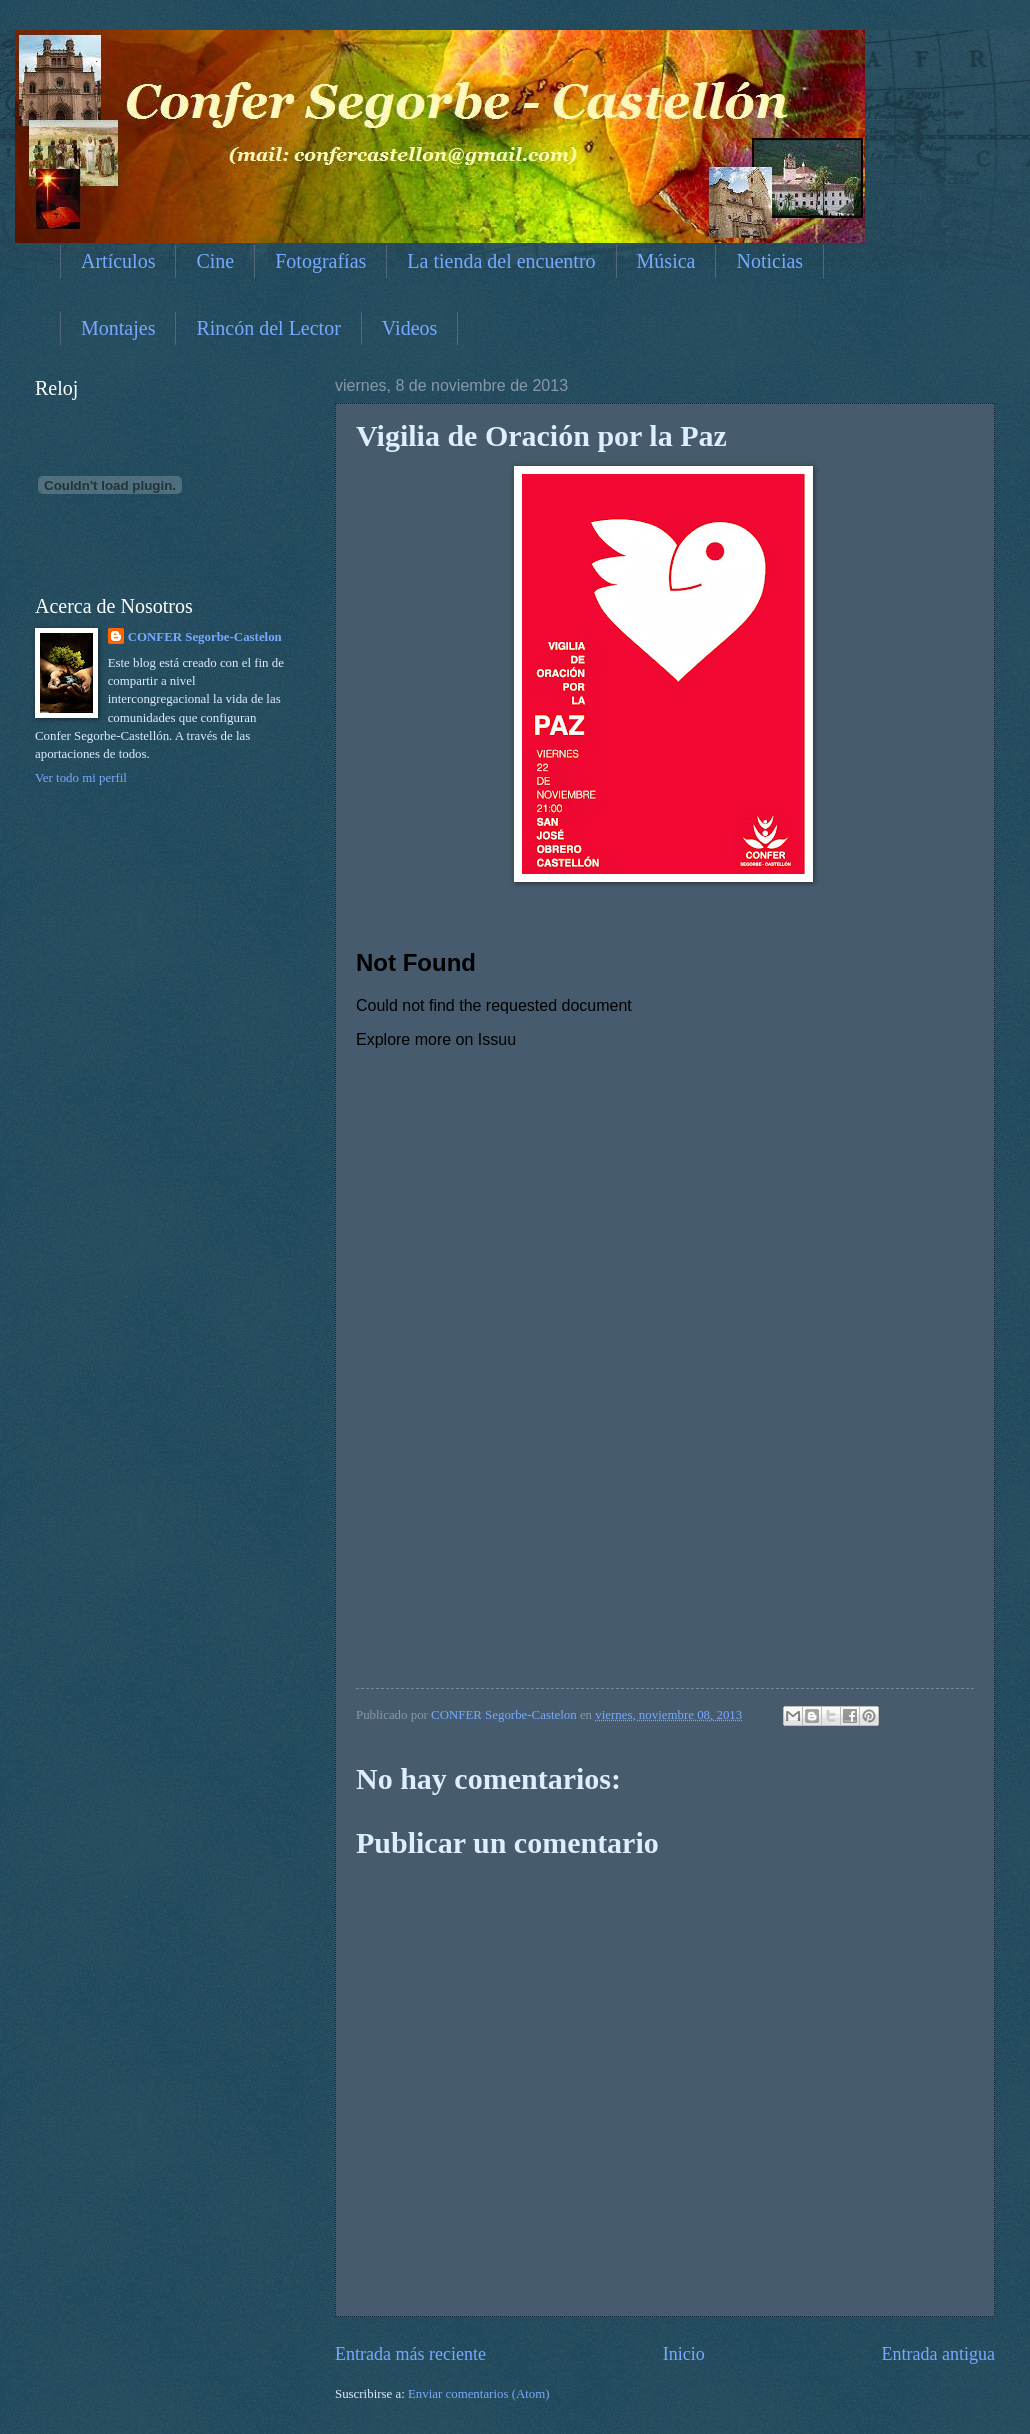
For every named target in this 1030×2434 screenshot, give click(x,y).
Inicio (684, 2354)
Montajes (118, 328)
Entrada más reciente (410, 2354)
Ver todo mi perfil (81, 778)
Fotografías (320, 261)
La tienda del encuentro (501, 261)
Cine (215, 261)
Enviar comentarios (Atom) (479, 2394)
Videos (409, 328)
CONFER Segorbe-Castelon (205, 637)
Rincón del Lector (268, 328)
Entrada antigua (938, 2354)
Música (666, 261)
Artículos (118, 261)
